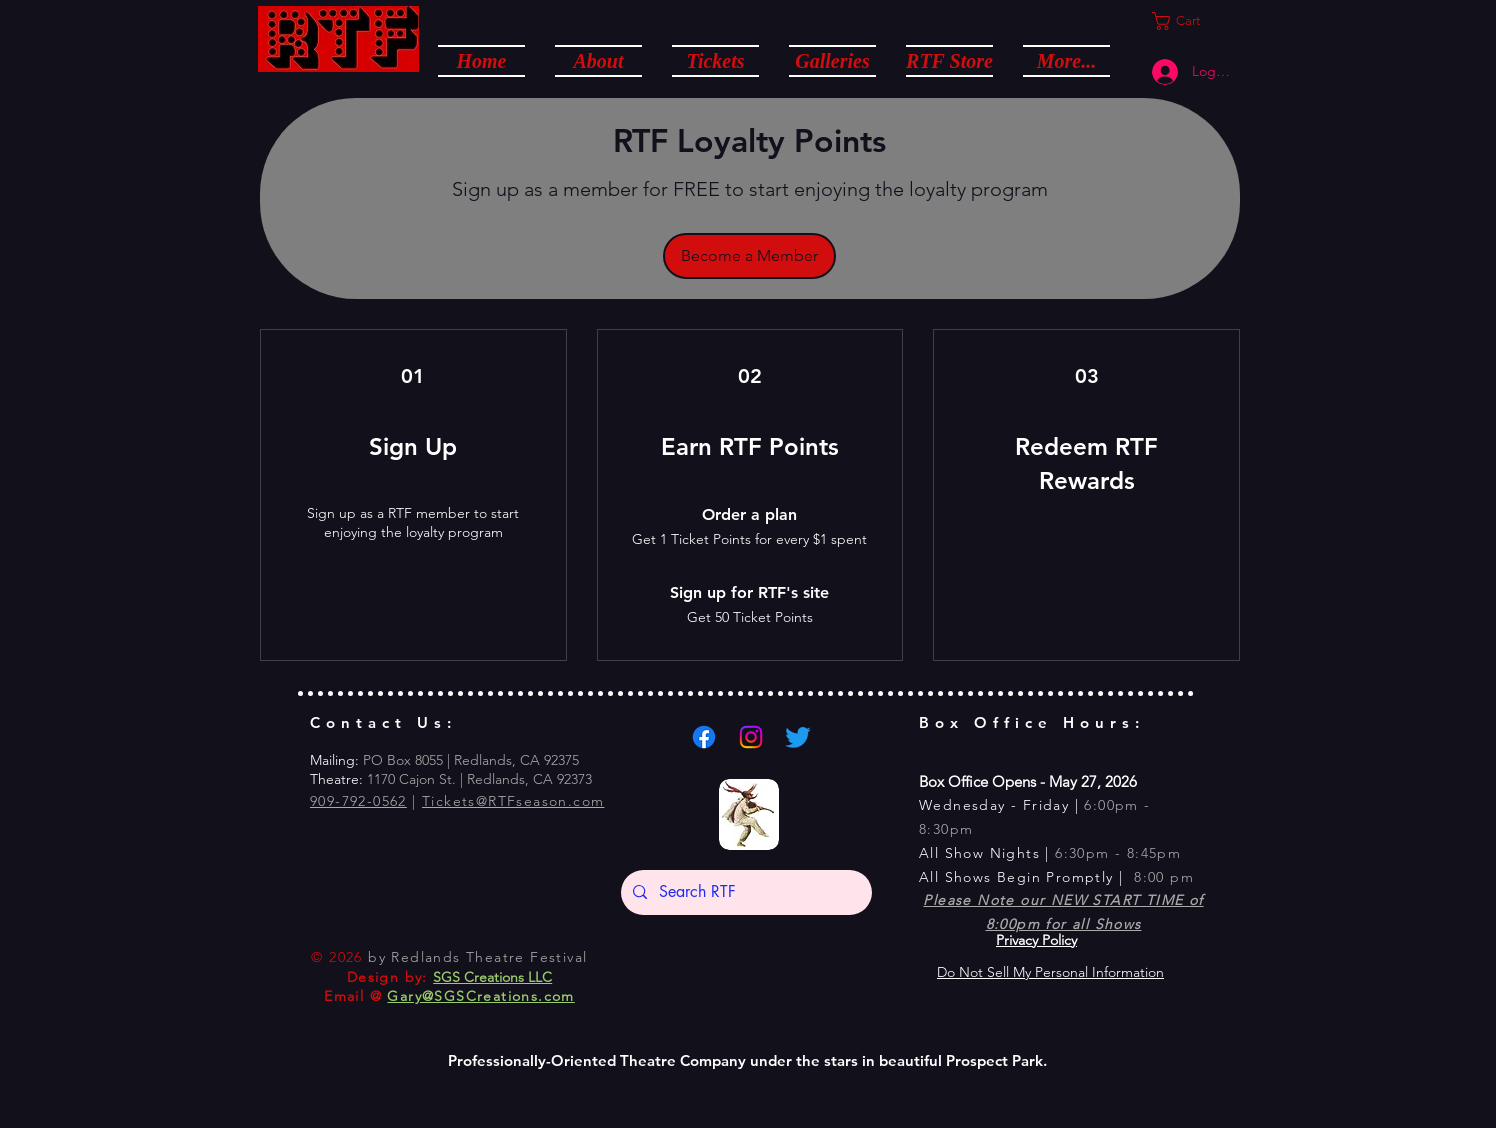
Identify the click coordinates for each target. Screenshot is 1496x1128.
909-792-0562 (358, 801)
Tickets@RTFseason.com (513, 801)
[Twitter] (798, 737)
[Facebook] (704, 737)
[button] (598, 60)
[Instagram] (751, 737)
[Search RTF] (744, 892)
